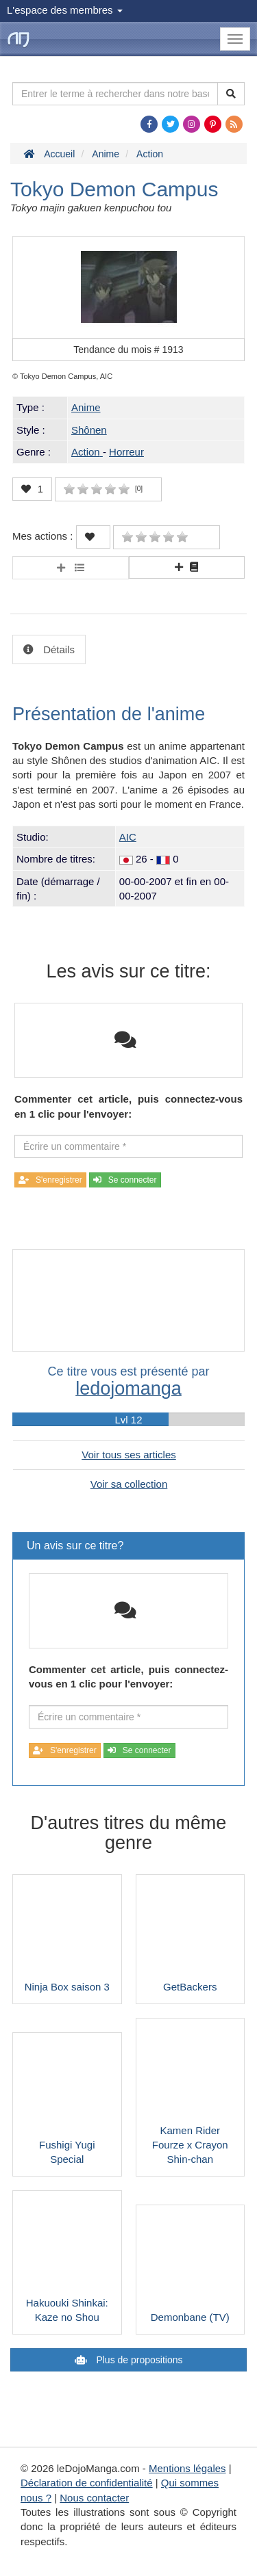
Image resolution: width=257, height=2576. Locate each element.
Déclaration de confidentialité (87, 2482)
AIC (127, 837)
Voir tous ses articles (129, 1454)
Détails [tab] (57, 649)
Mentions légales (187, 2468)
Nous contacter (94, 2497)
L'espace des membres (65, 10)
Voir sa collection (129, 1484)
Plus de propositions (138, 2359)
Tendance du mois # (128, 349)
